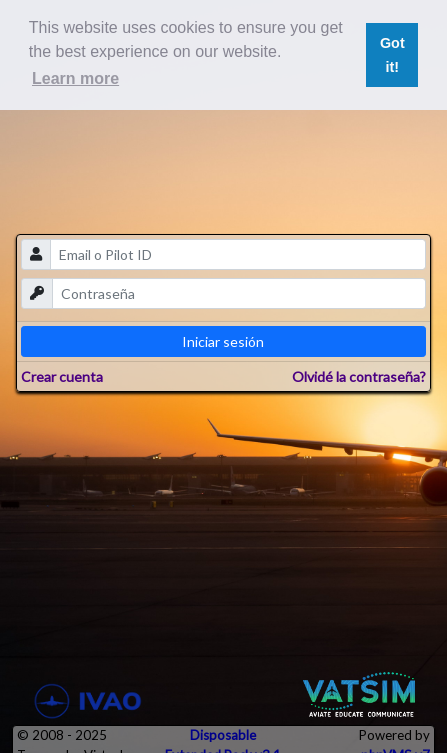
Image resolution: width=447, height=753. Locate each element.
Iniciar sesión (223, 341)
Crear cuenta (62, 376)
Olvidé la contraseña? (359, 376)
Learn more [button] (75, 78)
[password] (238, 293)
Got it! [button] (392, 55)
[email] (237, 254)
